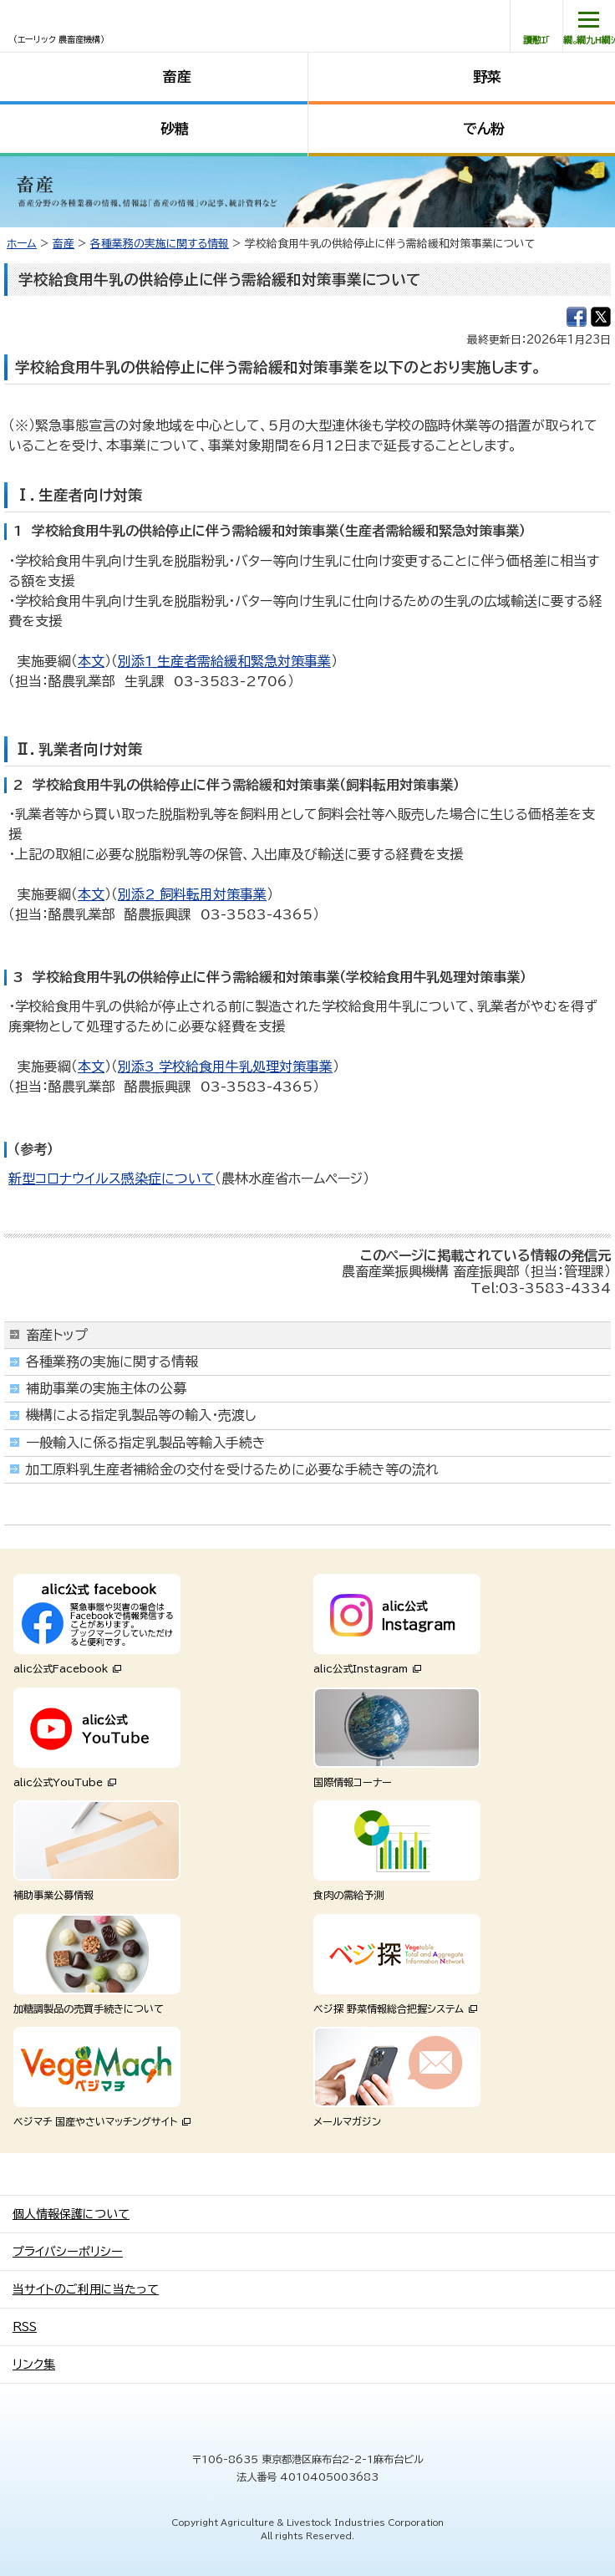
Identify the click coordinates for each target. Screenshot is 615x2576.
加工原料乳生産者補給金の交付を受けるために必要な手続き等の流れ (232, 1469)
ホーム (22, 243)
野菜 (487, 76)
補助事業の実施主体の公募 (106, 1388)
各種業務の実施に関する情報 (159, 243)
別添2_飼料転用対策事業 (192, 894)
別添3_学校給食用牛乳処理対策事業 (225, 1066)
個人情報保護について (71, 2214)
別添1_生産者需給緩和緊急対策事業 (224, 661)
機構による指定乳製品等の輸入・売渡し (141, 1415)
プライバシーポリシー (68, 2252)
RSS (25, 2327)
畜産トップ (57, 1334)
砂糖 (174, 128)
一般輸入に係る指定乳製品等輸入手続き (146, 1442)
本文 (91, 661)
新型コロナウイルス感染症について (111, 1178)
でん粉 (484, 128)
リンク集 (34, 2364)
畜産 (177, 76)
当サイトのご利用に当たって (86, 2289)
